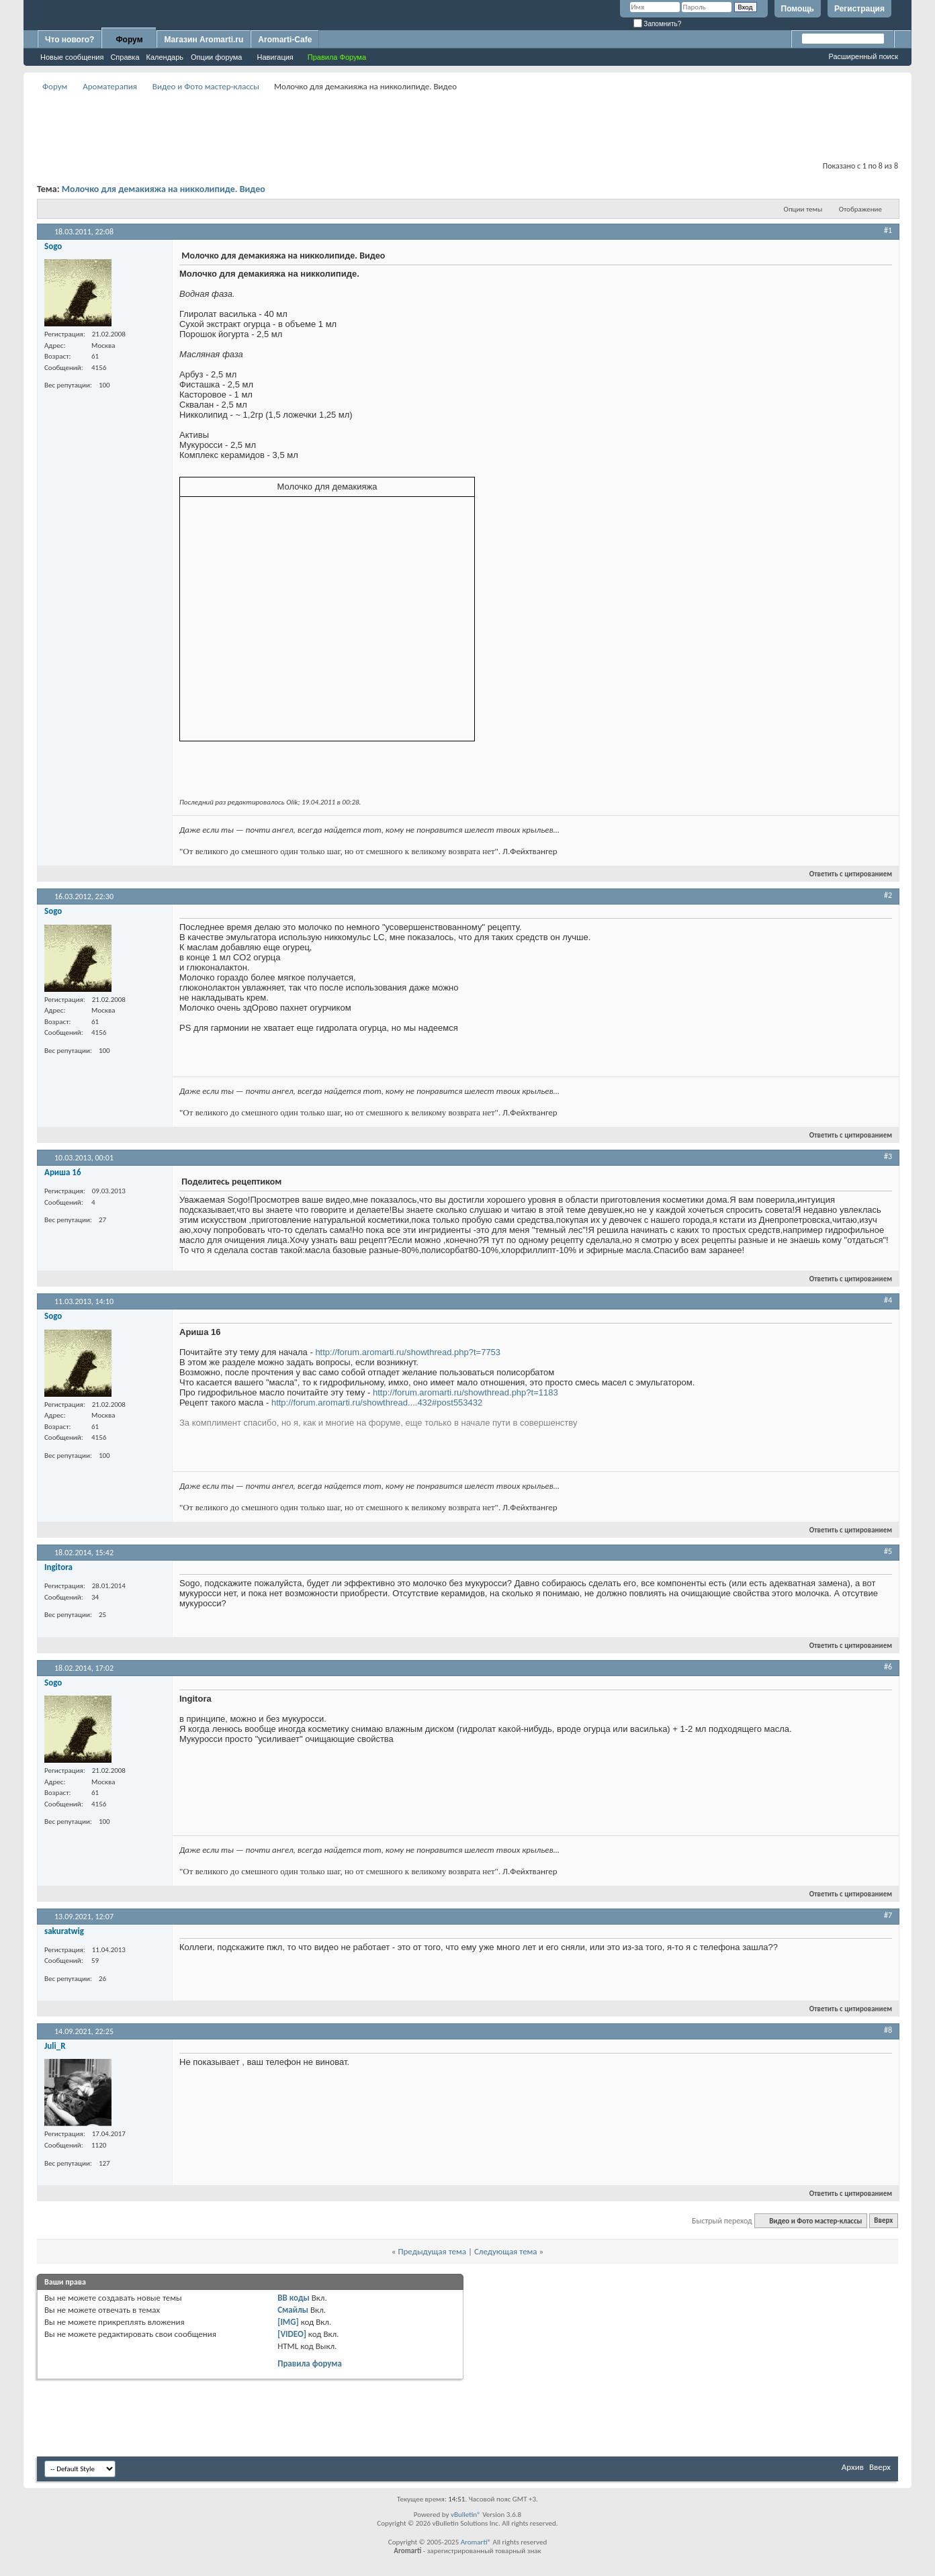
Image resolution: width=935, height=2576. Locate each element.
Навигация (275, 57)
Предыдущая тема (432, 2251)
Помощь (797, 8)
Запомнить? (657, 24)
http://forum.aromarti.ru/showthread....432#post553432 (376, 1402)
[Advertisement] (467, 125)
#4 (888, 1300)
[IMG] (288, 2322)
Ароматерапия (110, 86)
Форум (129, 39)
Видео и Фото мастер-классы (205, 86)
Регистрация (859, 8)
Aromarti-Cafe (285, 39)
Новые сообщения (71, 57)
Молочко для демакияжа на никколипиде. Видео (163, 189)
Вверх (883, 2221)
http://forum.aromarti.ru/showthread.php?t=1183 (465, 1392)
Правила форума (309, 2363)
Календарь (165, 57)
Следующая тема (505, 2251)
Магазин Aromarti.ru (203, 39)
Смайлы (292, 2310)
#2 (888, 895)
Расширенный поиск (863, 56)
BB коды (293, 2298)
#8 (888, 2030)
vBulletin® (466, 2514)
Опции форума (216, 57)
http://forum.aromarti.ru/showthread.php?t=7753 (407, 1352)
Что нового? (69, 39)
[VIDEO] (291, 2334)
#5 (888, 1551)
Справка (124, 57)
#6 (888, 1666)
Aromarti (474, 2542)
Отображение (860, 209)
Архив (853, 2467)
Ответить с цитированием (845, 874)
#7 (888, 1915)
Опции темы (803, 209)
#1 (888, 230)
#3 (888, 1156)
